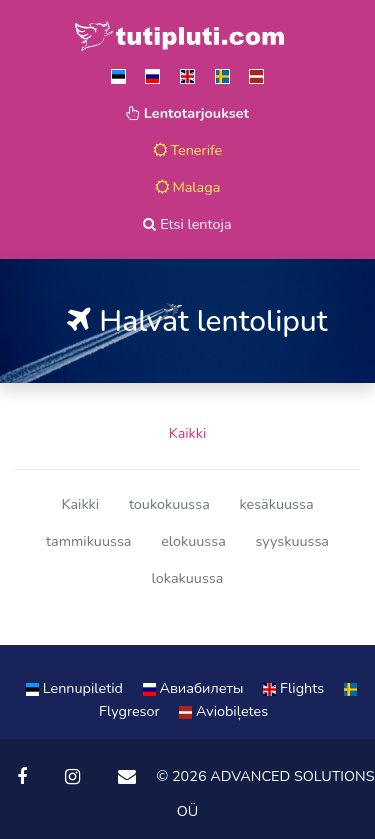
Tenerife (188, 150)
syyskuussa (292, 541)
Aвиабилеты (195, 688)
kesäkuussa (276, 504)
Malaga (188, 187)
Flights (295, 688)
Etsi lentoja (187, 224)
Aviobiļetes (223, 711)
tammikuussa (88, 541)
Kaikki (188, 433)
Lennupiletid (76, 688)
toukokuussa (169, 504)
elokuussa (193, 541)
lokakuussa (188, 578)
